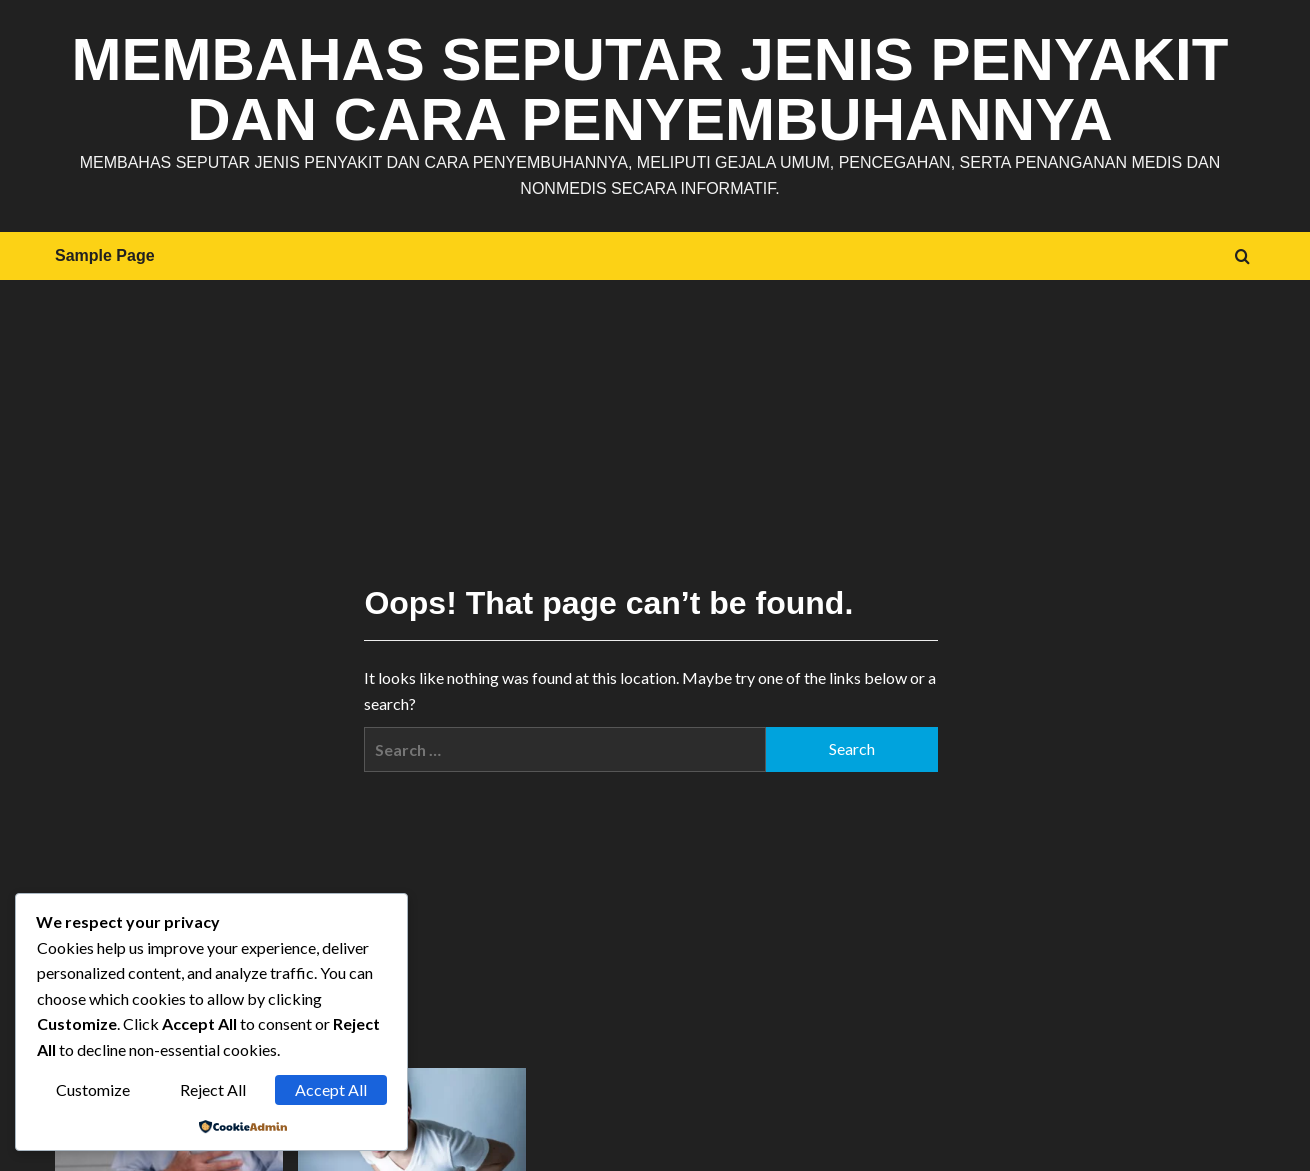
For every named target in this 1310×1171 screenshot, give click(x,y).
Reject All (213, 1089)
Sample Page (105, 255)
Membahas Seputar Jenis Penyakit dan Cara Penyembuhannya (650, 89)
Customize (93, 1089)
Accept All (331, 1089)
